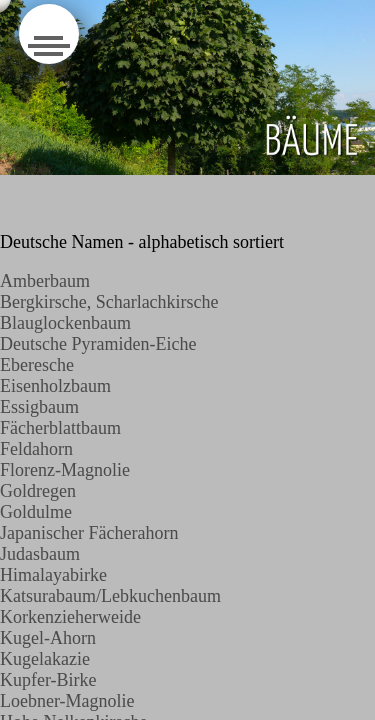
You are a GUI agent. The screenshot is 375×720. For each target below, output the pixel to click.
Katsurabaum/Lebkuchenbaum (110, 596)
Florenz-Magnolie (65, 470)
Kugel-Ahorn (48, 638)
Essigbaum (39, 407)
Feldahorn (36, 449)
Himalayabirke (53, 575)
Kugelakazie (45, 659)
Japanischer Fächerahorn (89, 533)
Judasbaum (40, 554)
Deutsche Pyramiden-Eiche (98, 344)
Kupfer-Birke (48, 680)
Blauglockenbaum (65, 323)
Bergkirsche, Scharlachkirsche (109, 302)
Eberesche (37, 365)
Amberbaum (45, 281)
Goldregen (38, 491)
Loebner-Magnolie (67, 701)
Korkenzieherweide (70, 617)
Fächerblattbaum (60, 428)
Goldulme (36, 512)
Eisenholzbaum (55, 386)
